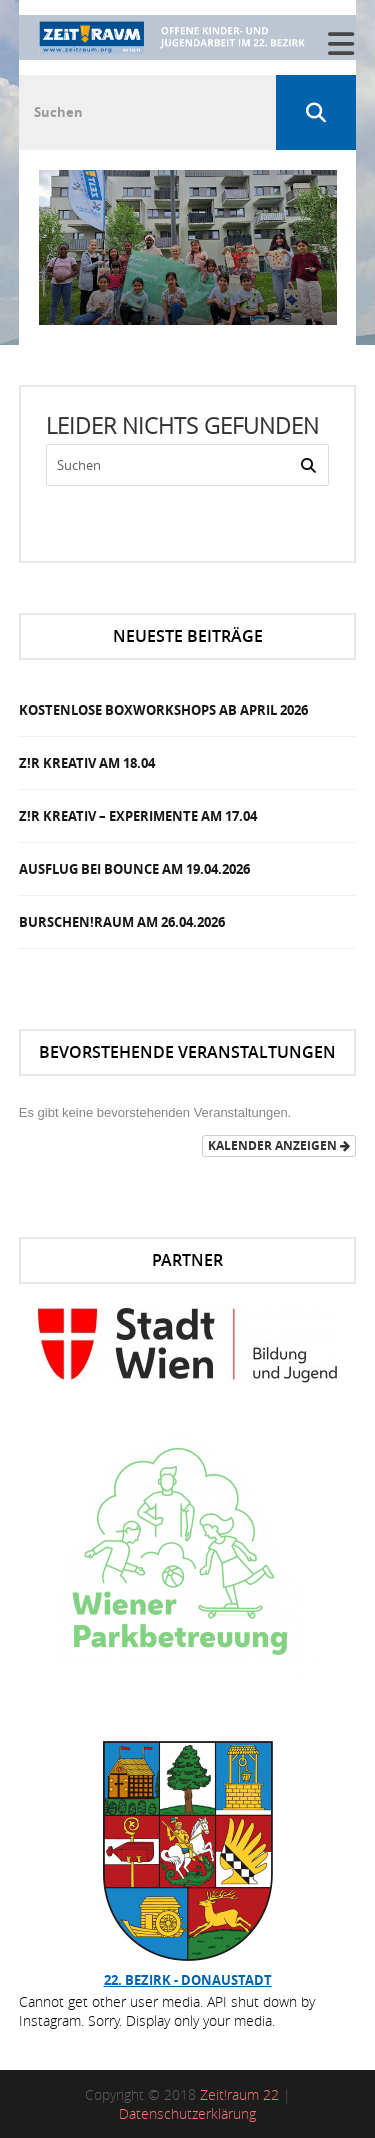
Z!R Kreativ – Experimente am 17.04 (138, 816)
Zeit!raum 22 (239, 2094)
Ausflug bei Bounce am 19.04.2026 (134, 869)
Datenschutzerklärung (187, 2113)
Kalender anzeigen (279, 1145)
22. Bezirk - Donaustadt (188, 1980)
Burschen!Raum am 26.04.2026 (122, 922)
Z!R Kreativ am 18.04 (87, 763)
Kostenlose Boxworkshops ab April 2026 (163, 710)
